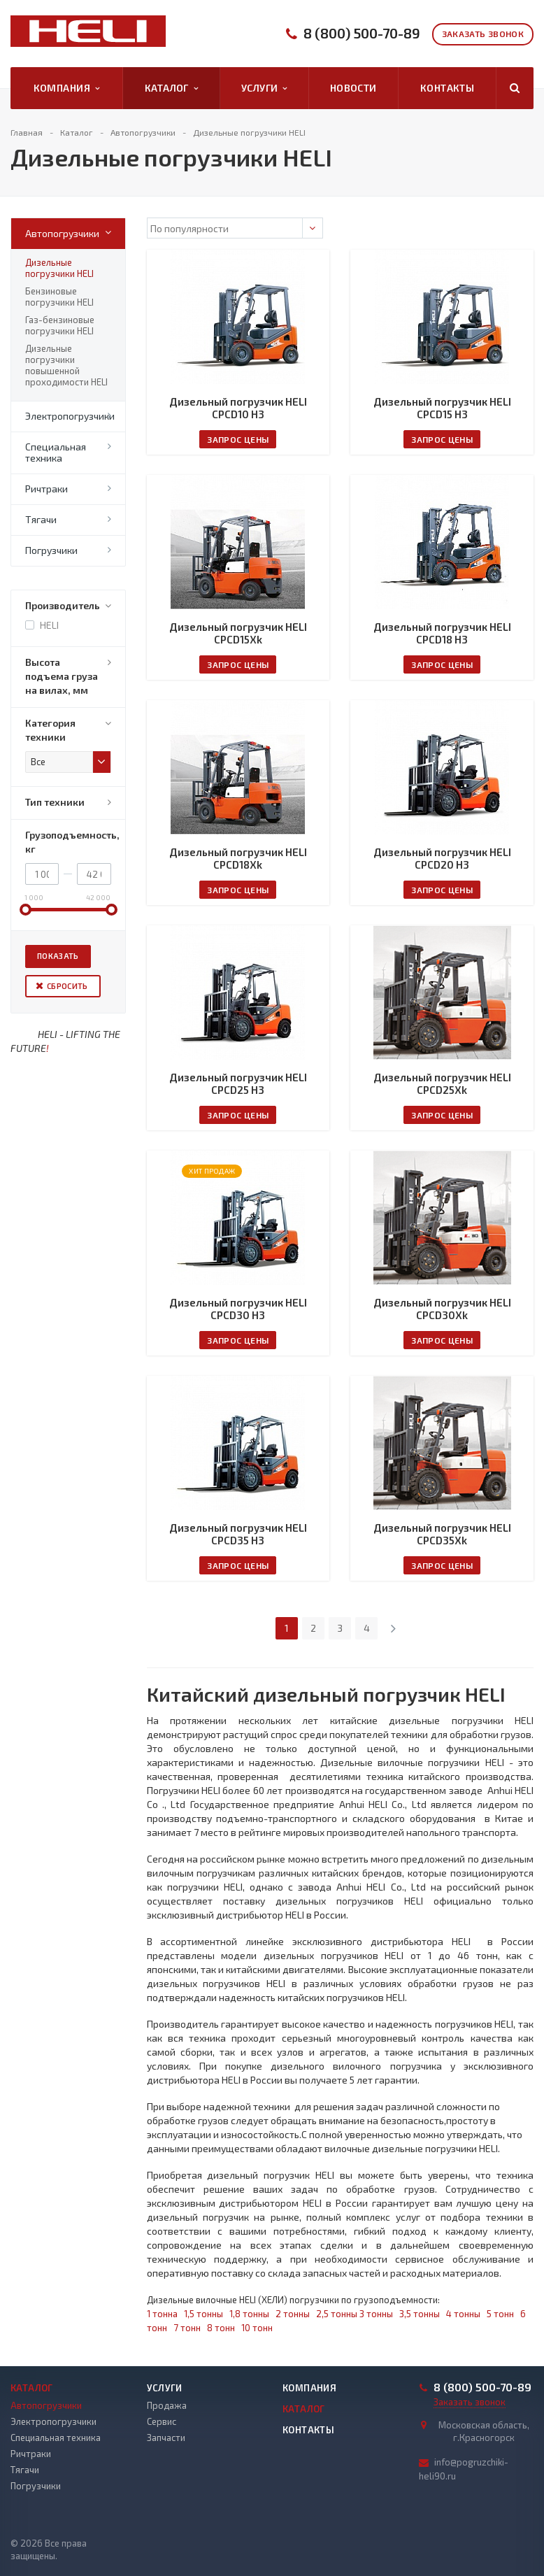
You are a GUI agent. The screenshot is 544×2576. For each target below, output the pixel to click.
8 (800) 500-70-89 (361, 33)
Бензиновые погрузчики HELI (59, 296)
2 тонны (292, 2313)
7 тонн (187, 2327)
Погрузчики (51, 550)
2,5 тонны (336, 2313)
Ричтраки (46, 488)
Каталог (171, 88)
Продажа (167, 2405)
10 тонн (257, 2327)
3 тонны (376, 2313)
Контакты (447, 88)
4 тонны (463, 2313)
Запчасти (166, 2437)
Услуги (264, 88)
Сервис (161, 2421)
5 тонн (500, 2313)
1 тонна (162, 2313)
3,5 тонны (419, 2313)
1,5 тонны (203, 2313)
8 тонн (221, 2327)
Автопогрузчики (62, 233)
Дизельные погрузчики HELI (59, 268)
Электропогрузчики (70, 416)
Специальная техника (55, 452)
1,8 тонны (249, 2313)
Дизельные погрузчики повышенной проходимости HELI (66, 365)
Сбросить (67, 985)
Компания (67, 88)
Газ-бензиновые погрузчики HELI (59, 325)
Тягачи (41, 519)
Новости (353, 88)
